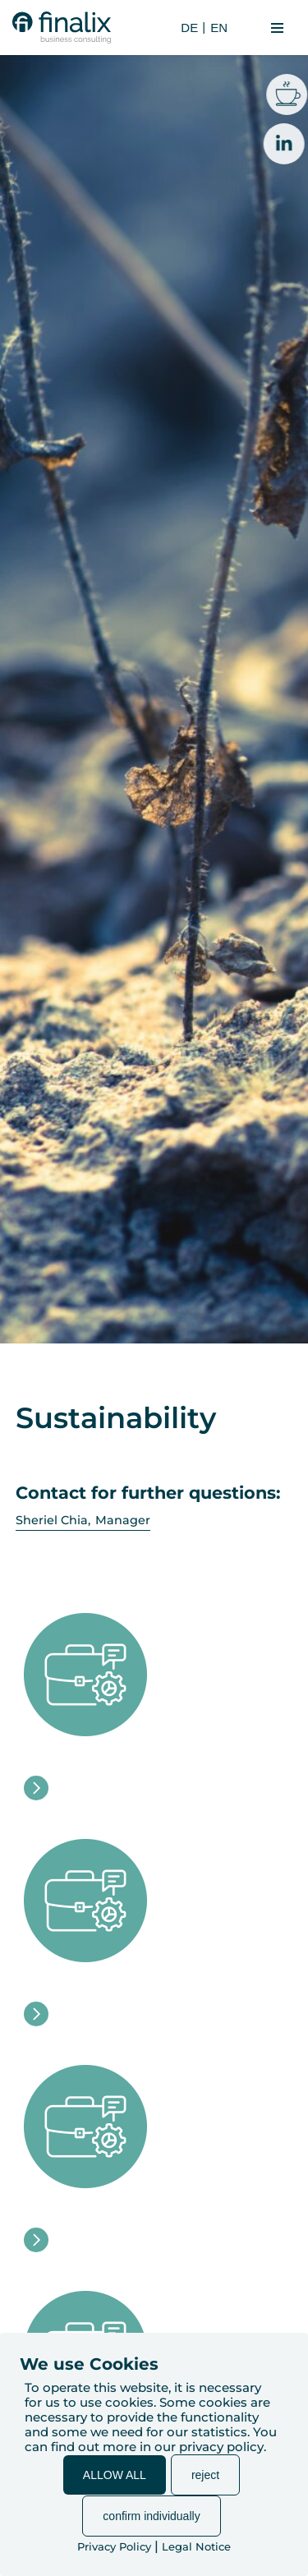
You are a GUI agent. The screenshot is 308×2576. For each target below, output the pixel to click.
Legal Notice (196, 2546)
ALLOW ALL (114, 2475)
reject (205, 2475)
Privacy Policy (114, 2546)
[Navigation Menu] (277, 28)
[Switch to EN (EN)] (217, 28)
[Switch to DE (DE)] (187, 28)
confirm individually (151, 2516)
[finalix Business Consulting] (61, 28)
